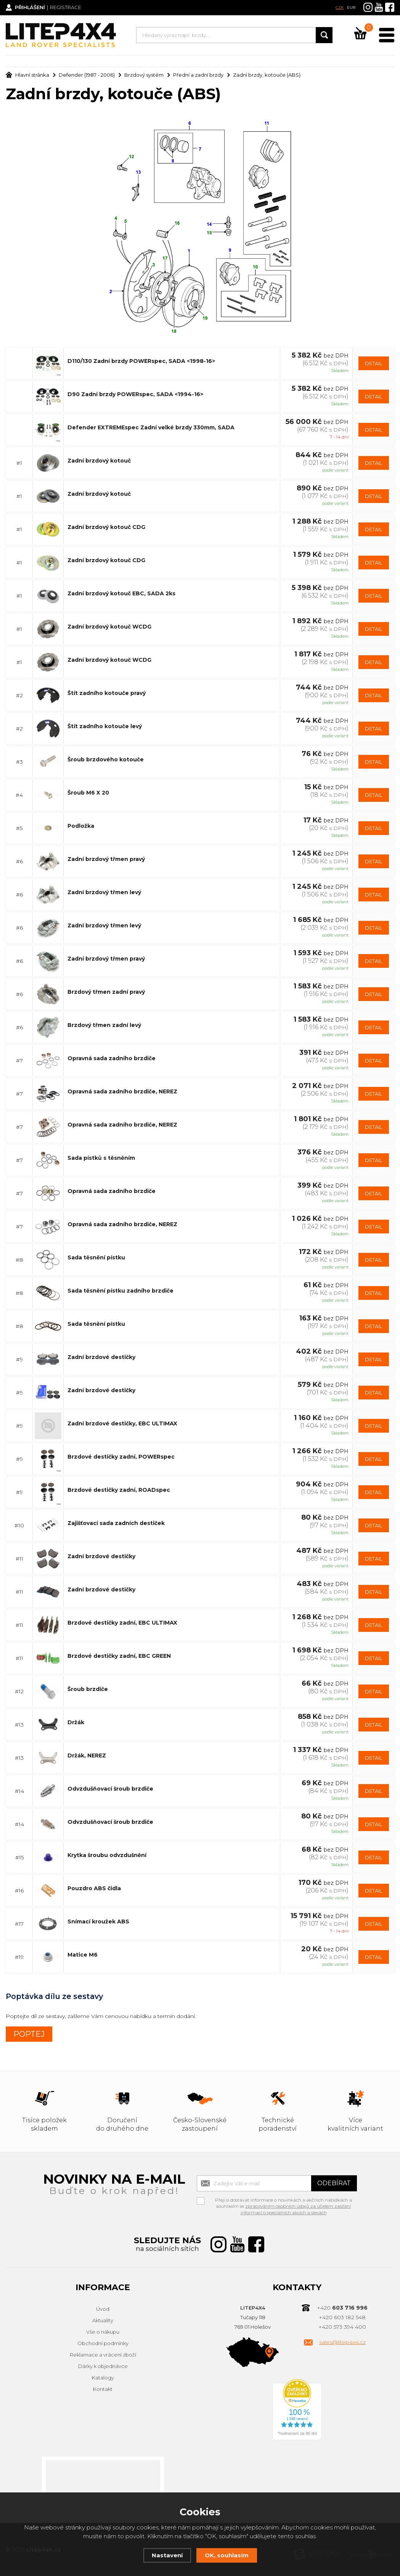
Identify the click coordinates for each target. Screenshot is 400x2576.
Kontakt (102, 2389)
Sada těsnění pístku (96, 1257)
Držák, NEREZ (86, 1755)
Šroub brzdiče (87, 1688)
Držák (75, 1721)
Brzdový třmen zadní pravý (106, 991)
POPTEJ (29, 2033)
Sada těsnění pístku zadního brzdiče (120, 1290)
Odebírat (334, 2182)
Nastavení (167, 2555)
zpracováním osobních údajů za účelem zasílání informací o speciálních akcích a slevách (295, 2209)
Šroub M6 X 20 (88, 792)
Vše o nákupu (102, 2332)
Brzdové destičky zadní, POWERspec (121, 1456)
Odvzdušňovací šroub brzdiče (110, 1788)
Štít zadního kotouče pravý (106, 692)
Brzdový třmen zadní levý (104, 1024)
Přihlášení (30, 8)
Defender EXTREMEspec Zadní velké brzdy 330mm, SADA (151, 427)
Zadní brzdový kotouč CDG (106, 526)
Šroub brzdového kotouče (105, 759)
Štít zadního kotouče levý (104, 725)
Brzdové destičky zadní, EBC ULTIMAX (122, 1622)
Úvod (102, 2309)
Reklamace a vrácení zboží (103, 2355)
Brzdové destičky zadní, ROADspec (118, 1489)
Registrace (66, 8)
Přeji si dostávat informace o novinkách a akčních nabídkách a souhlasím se (283, 2200)
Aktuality (102, 2320)
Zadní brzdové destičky (101, 1356)
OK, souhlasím (227, 2555)
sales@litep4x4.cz (342, 2342)
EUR (351, 7)
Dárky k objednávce (103, 2366)
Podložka (80, 825)
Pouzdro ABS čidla (94, 1887)
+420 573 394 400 (342, 2326)
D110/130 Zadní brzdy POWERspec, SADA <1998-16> (141, 360)
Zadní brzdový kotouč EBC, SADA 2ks (121, 593)
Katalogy (103, 2377)
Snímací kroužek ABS (98, 1921)
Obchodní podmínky (103, 2343)
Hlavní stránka (27, 75)
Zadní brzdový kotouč (99, 460)
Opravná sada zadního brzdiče (111, 1057)
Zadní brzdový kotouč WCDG (109, 626)
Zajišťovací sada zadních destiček (116, 1522)
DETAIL (373, 363)
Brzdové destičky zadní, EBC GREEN (119, 1655)
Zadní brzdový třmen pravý (106, 858)
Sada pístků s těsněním (101, 1157)
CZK (340, 7)
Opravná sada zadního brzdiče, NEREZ (122, 1091)
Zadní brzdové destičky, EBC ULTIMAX (122, 1423)
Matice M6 (82, 1954)
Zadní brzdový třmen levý (104, 891)
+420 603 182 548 (342, 2317)
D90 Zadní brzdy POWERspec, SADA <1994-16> (135, 393)
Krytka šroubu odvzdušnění (106, 1854)
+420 (342, 2307)
